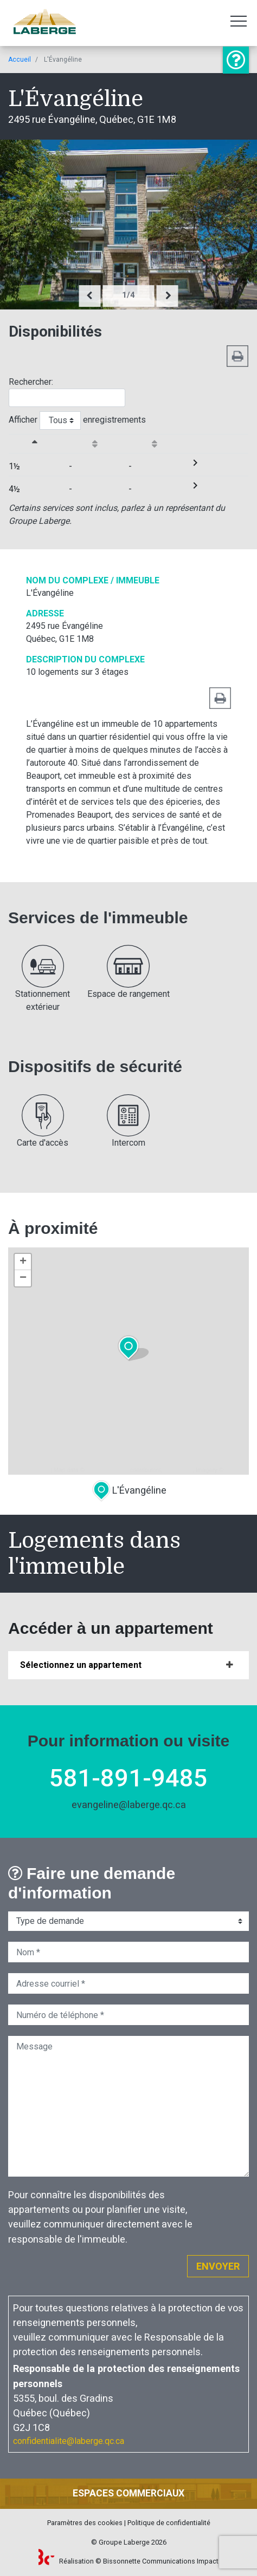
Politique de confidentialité (168, 2523)
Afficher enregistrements (77, 420)
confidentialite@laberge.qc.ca (68, 2441)
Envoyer (218, 2266)
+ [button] (23, 1262)
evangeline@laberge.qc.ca (129, 1804)
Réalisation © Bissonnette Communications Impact (128, 2561)
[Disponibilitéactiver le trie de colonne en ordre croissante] (158, 443)
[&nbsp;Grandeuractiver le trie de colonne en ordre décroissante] (39, 443)
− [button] (23, 1278)
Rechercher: (67, 392)
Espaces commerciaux (128, 2493)
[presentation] (90, 296)
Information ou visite (236, 60)
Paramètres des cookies (85, 2523)
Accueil (19, 59)
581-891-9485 (128, 1778)
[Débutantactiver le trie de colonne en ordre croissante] (99, 443)
